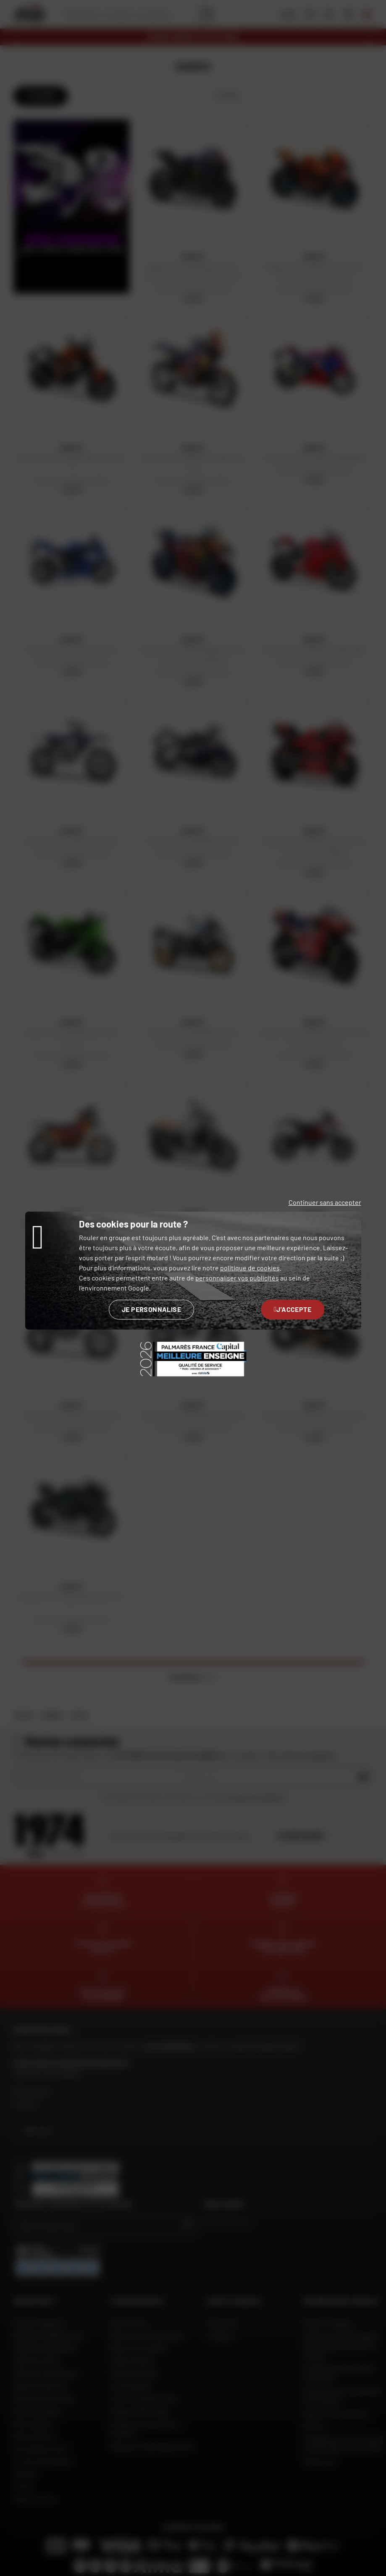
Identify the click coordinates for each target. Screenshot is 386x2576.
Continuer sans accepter (325, 1202)
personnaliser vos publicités (237, 1278)
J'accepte (292, 1309)
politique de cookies (250, 1268)
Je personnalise (151, 1309)
